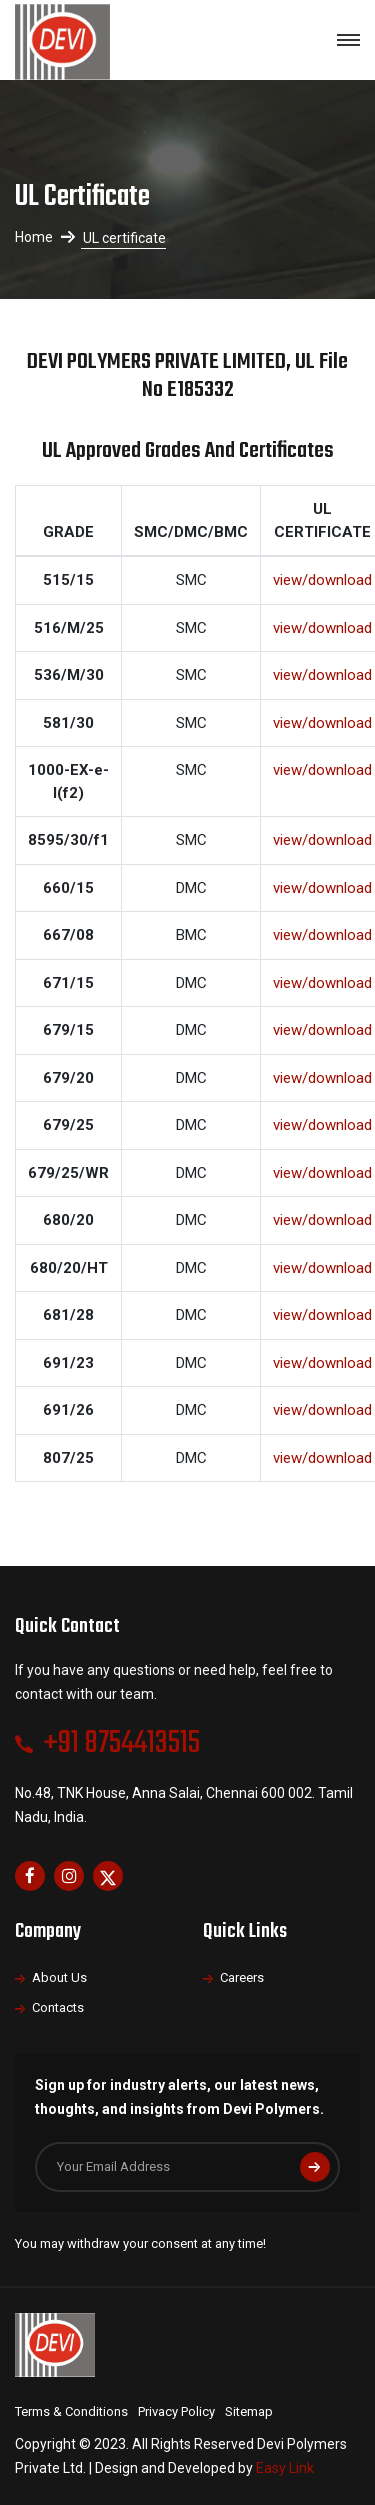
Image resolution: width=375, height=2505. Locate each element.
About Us (59, 1977)
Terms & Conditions (71, 2411)
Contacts (58, 2007)
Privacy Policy (176, 2411)
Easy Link (285, 2468)
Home (34, 237)
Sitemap (249, 2411)
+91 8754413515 (122, 1743)
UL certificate (124, 238)
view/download (322, 580)
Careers (242, 1977)
